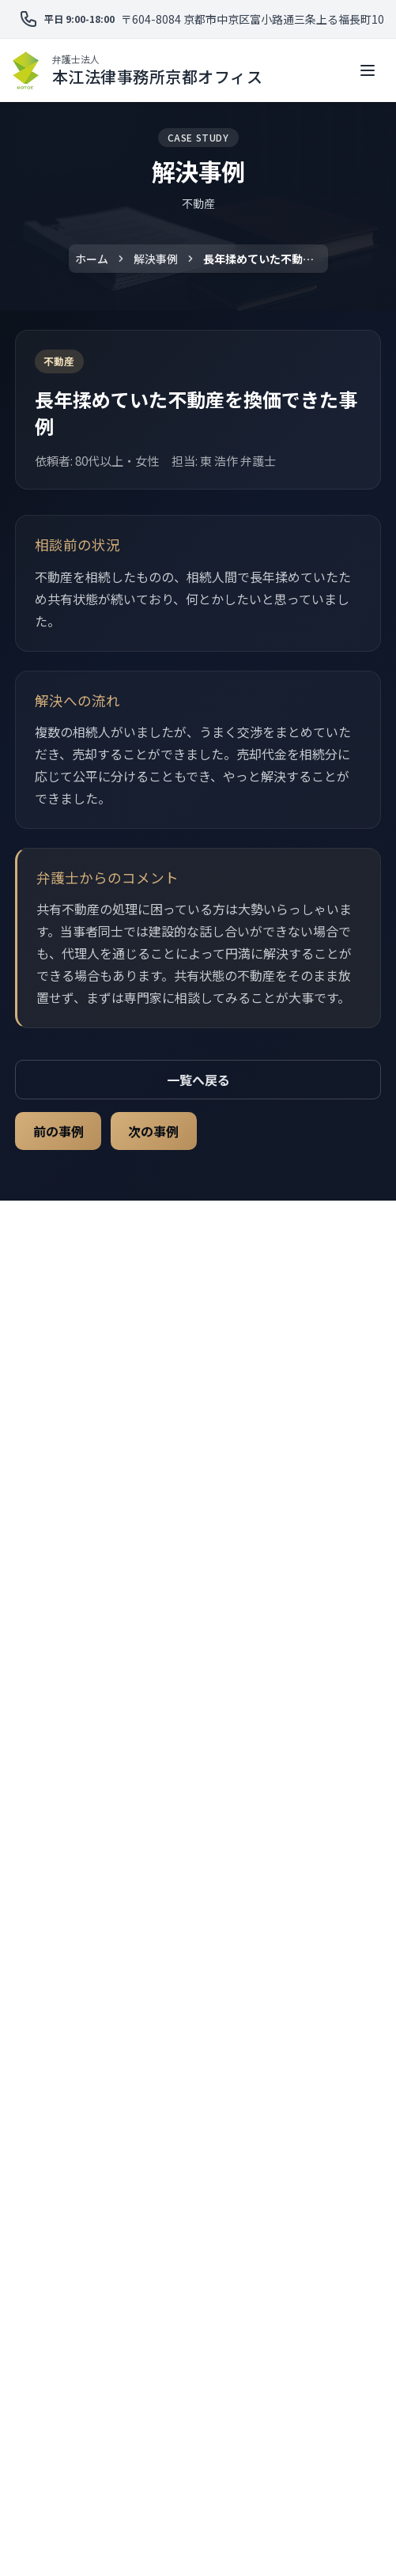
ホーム (91, 259)
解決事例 (156, 259)
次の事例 (153, 1131)
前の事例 (58, 1131)
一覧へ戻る (198, 1079)
